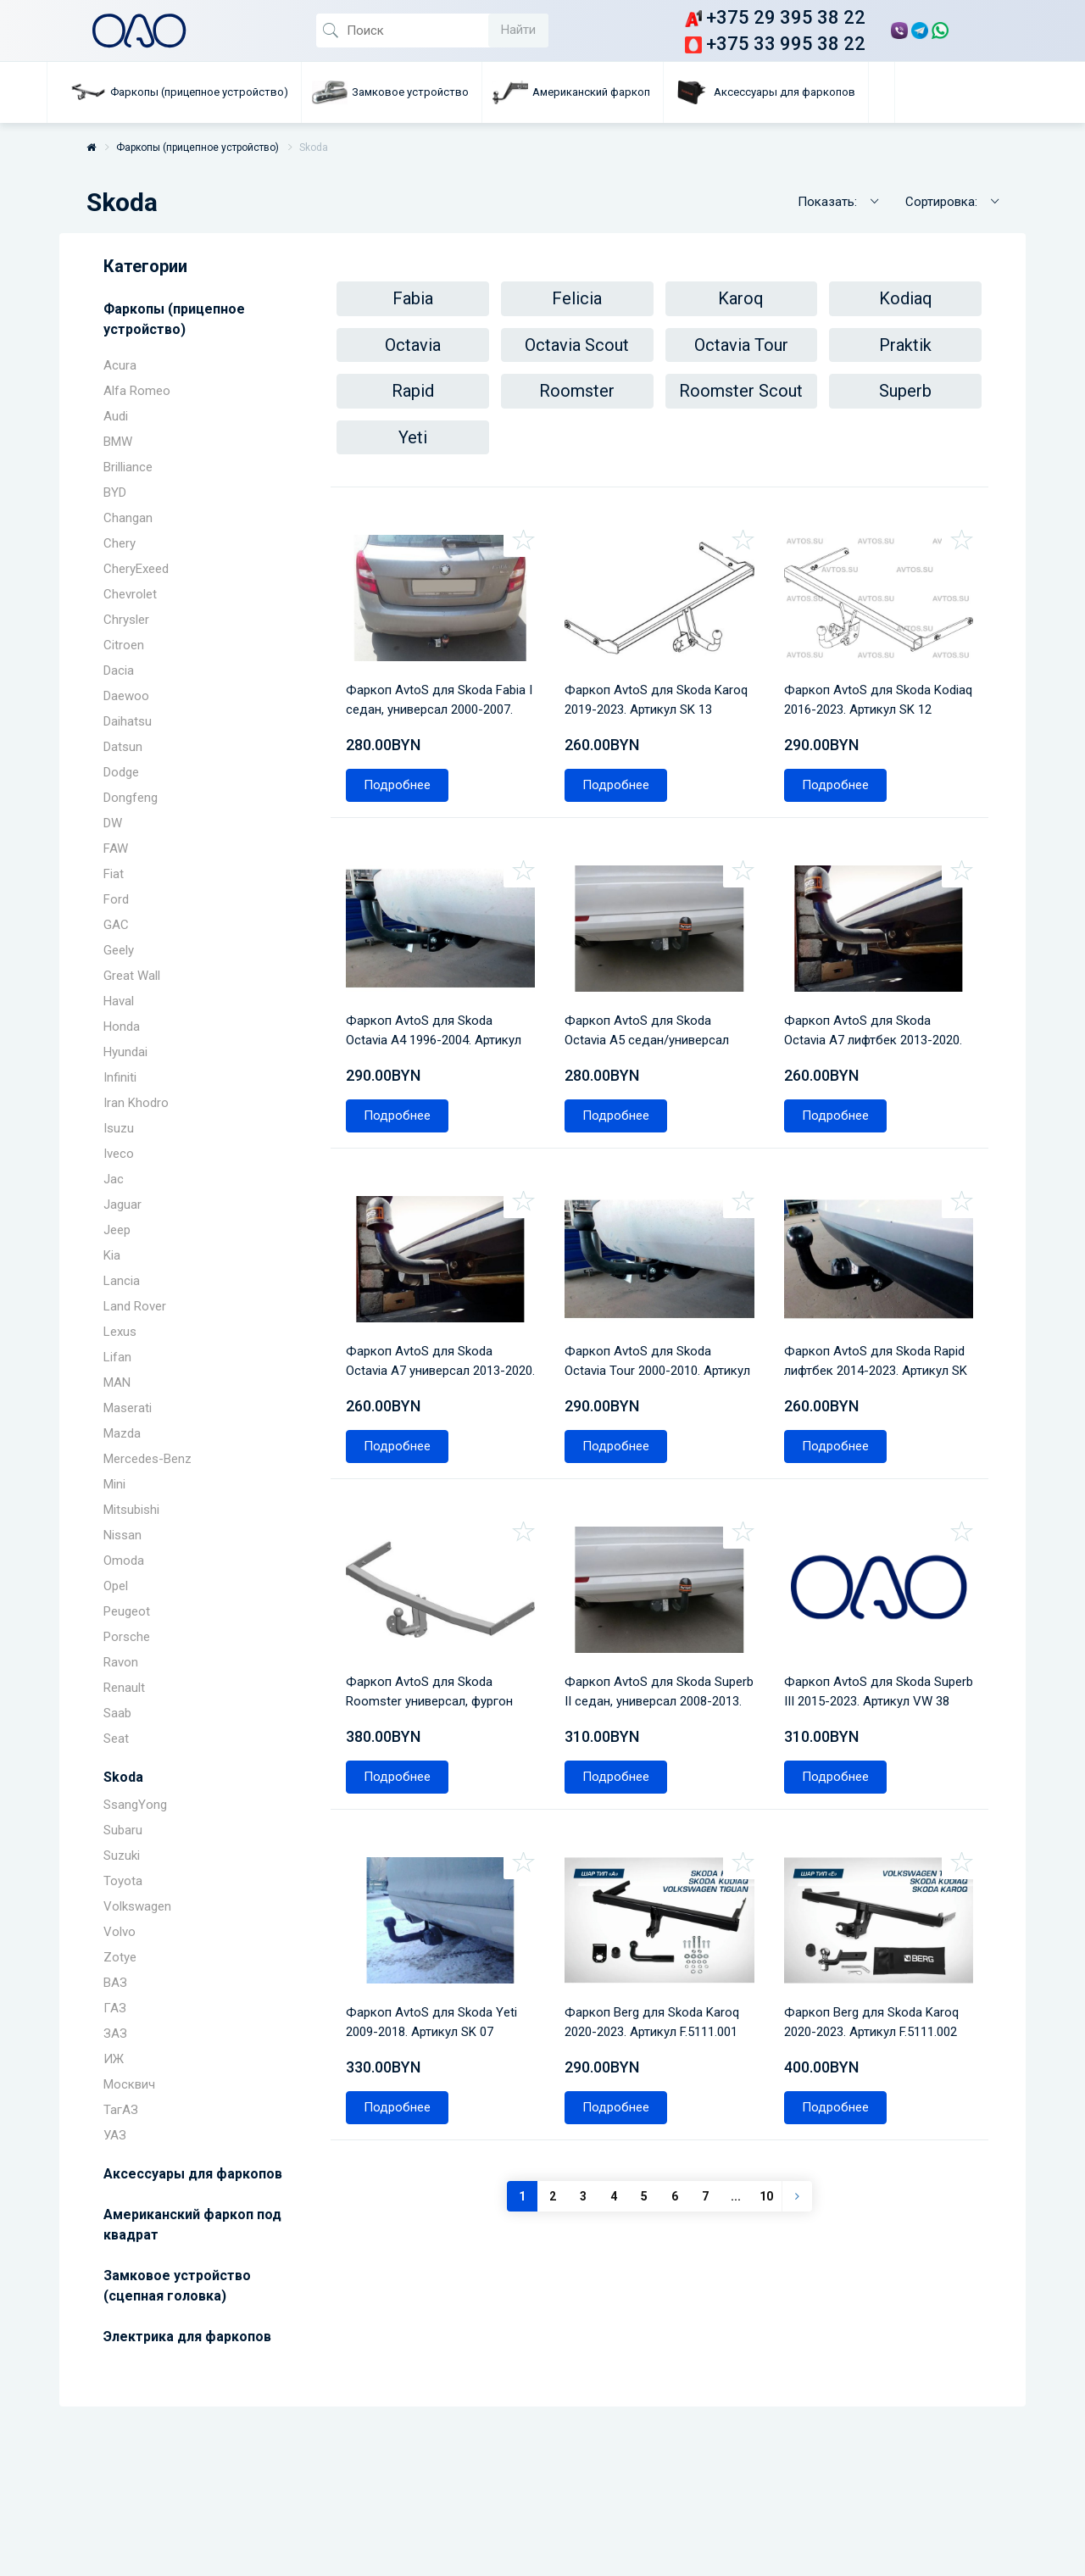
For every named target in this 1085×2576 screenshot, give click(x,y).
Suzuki (121, 1855)
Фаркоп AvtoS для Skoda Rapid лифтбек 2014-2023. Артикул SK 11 (864, 1302)
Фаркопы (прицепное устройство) (197, 147)
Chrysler (126, 619)
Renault (124, 1687)
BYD (114, 492)
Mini (114, 1484)
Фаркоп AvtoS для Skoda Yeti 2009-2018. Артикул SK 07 (437, 1928)
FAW (115, 848)
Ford (116, 899)
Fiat (113, 874)
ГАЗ (114, 2008)
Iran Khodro (136, 1102)
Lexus (119, 1331)
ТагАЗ (120, 2109)
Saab (117, 1713)
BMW (117, 441)
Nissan (122, 1535)
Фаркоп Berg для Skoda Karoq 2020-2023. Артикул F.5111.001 (657, 1928)
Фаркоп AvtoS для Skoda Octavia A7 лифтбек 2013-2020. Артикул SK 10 (864, 989)
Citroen (123, 645)
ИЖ (113, 2059)
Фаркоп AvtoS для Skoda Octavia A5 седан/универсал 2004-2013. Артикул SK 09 (652, 989)
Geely (118, 950)
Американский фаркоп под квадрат (192, 2224)
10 (766, 2108)
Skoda (123, 1777)
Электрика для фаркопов (187, 2336)
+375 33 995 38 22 (775, 43)
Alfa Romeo (136, 390)
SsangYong (135, 1804)
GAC (116, 924)
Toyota (122, 1881)
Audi (115, 416)
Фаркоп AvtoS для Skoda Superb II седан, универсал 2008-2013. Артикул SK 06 (647, 1616)
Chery (119, 543)
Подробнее (403, 759)
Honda (121, 1026)
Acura (119, 365)
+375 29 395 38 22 (775, 17)
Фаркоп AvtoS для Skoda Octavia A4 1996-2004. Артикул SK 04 (439, 989)
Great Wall (131, 975)
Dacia (118, 670)
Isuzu (118, 1128)
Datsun (122, 746)
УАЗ (114, 2135)
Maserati (127, 1408)
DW (112, 823)
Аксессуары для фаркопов (192, 2174)
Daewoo (126, 696)
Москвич (129, 2084)
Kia (111, 1255)
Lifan (117, 1357)
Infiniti (119, 1077)
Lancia (121, 1280)
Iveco (118, 1153)
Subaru (122, 1830)
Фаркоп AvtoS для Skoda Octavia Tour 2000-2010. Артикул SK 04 (643, 1302)
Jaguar (122, 1204)
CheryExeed (136, 568)
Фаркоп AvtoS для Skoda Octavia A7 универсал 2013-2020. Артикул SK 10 (431, 1302)
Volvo (119, 1931)
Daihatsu (127, 721)
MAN (117, 1382)
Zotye (119, 1957)
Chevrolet (130, 594)
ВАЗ (115, 1982)
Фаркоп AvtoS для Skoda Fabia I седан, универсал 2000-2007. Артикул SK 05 (440, 675)
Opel (115, 1586)
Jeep (117, 1230)
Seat (116, 1738)
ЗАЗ (115, 2033)
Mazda (122, 1433)
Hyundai (125, 1052)
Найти (518, 29)
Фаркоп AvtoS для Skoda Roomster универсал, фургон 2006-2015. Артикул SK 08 (435, 1616)
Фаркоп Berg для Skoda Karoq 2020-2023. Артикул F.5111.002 (877, 1928)
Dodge (121, 772)
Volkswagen (137, 1906)
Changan (128, 518)
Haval (118, 1001)
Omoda (123, 1560)
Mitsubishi (131, 1509)
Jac (113, 1179)
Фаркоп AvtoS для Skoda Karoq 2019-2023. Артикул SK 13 (653, 675)
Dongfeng (130, 797)
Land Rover (134, 1306)
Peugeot (126, 1611)
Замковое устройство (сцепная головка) (177, 2285)
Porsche (126, 1636)
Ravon (120, 1662)
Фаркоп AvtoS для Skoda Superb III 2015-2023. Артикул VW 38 (874, 1616)
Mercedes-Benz (147, 1458)
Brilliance (128, 467)
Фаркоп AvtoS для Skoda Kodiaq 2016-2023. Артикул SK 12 (876, 675)
